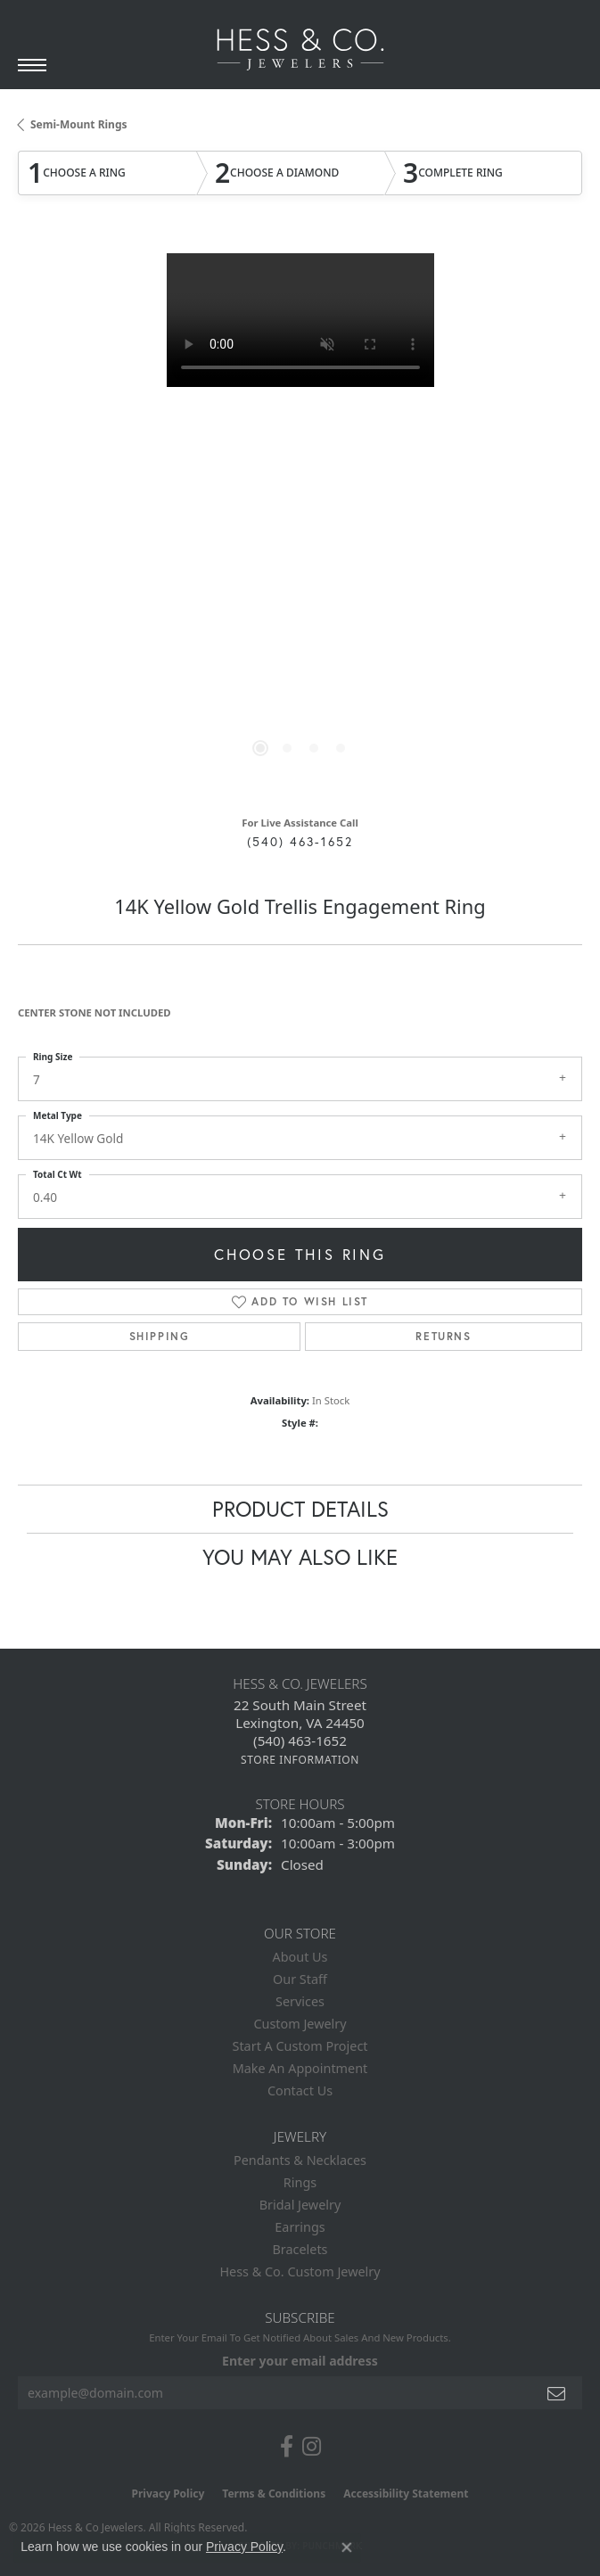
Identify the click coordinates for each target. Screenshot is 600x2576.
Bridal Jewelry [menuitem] (300, 2204)
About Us (300, 1956)
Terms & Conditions (273, 2493)
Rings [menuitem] (300, 2182)
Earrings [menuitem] (300, 2226)
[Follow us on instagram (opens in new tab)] (311, 2446)
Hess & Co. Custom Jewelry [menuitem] (299, 2271)
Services (300, 2001)
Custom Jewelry (299, 2023)
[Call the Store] (300, 1740)
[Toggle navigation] (32, 65)
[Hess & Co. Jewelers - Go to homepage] (300, 49)
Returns (443, 1336)
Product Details (300, 1508)
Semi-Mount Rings (78, 124)
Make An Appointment (300, 2068)
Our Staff (300, 1979)
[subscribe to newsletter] (557, 2392)
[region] (300, 520)
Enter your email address (300, 2360)
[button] (260, 748)
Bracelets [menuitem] (299, 2249)
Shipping (159, 1336)
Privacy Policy (168, 2493)
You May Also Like (300, 1557)
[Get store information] (300, 1759)
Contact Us (300, 2090)
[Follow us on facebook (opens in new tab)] (286, 2446)
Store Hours (299, 1804)
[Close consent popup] (346, 2547)
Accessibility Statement (405, 2493)
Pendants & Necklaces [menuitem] (300, 2160)
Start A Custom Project (300, 2045)
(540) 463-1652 (300, 842)
